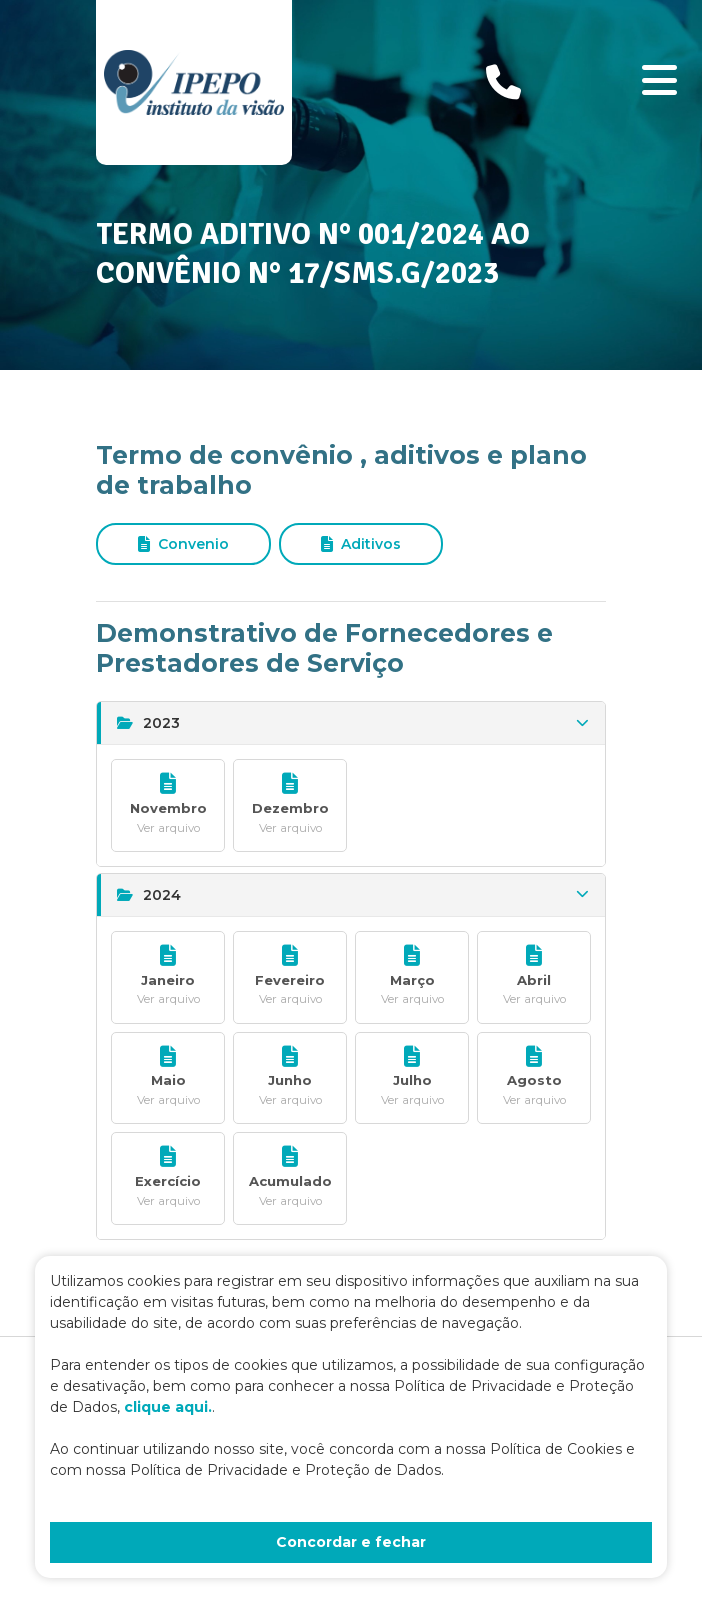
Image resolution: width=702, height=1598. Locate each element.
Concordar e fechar (351, 1542)
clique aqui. (168, 1407)
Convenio (183, 544)
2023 (353, 723)
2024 (353, 895)
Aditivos (361, 544)
